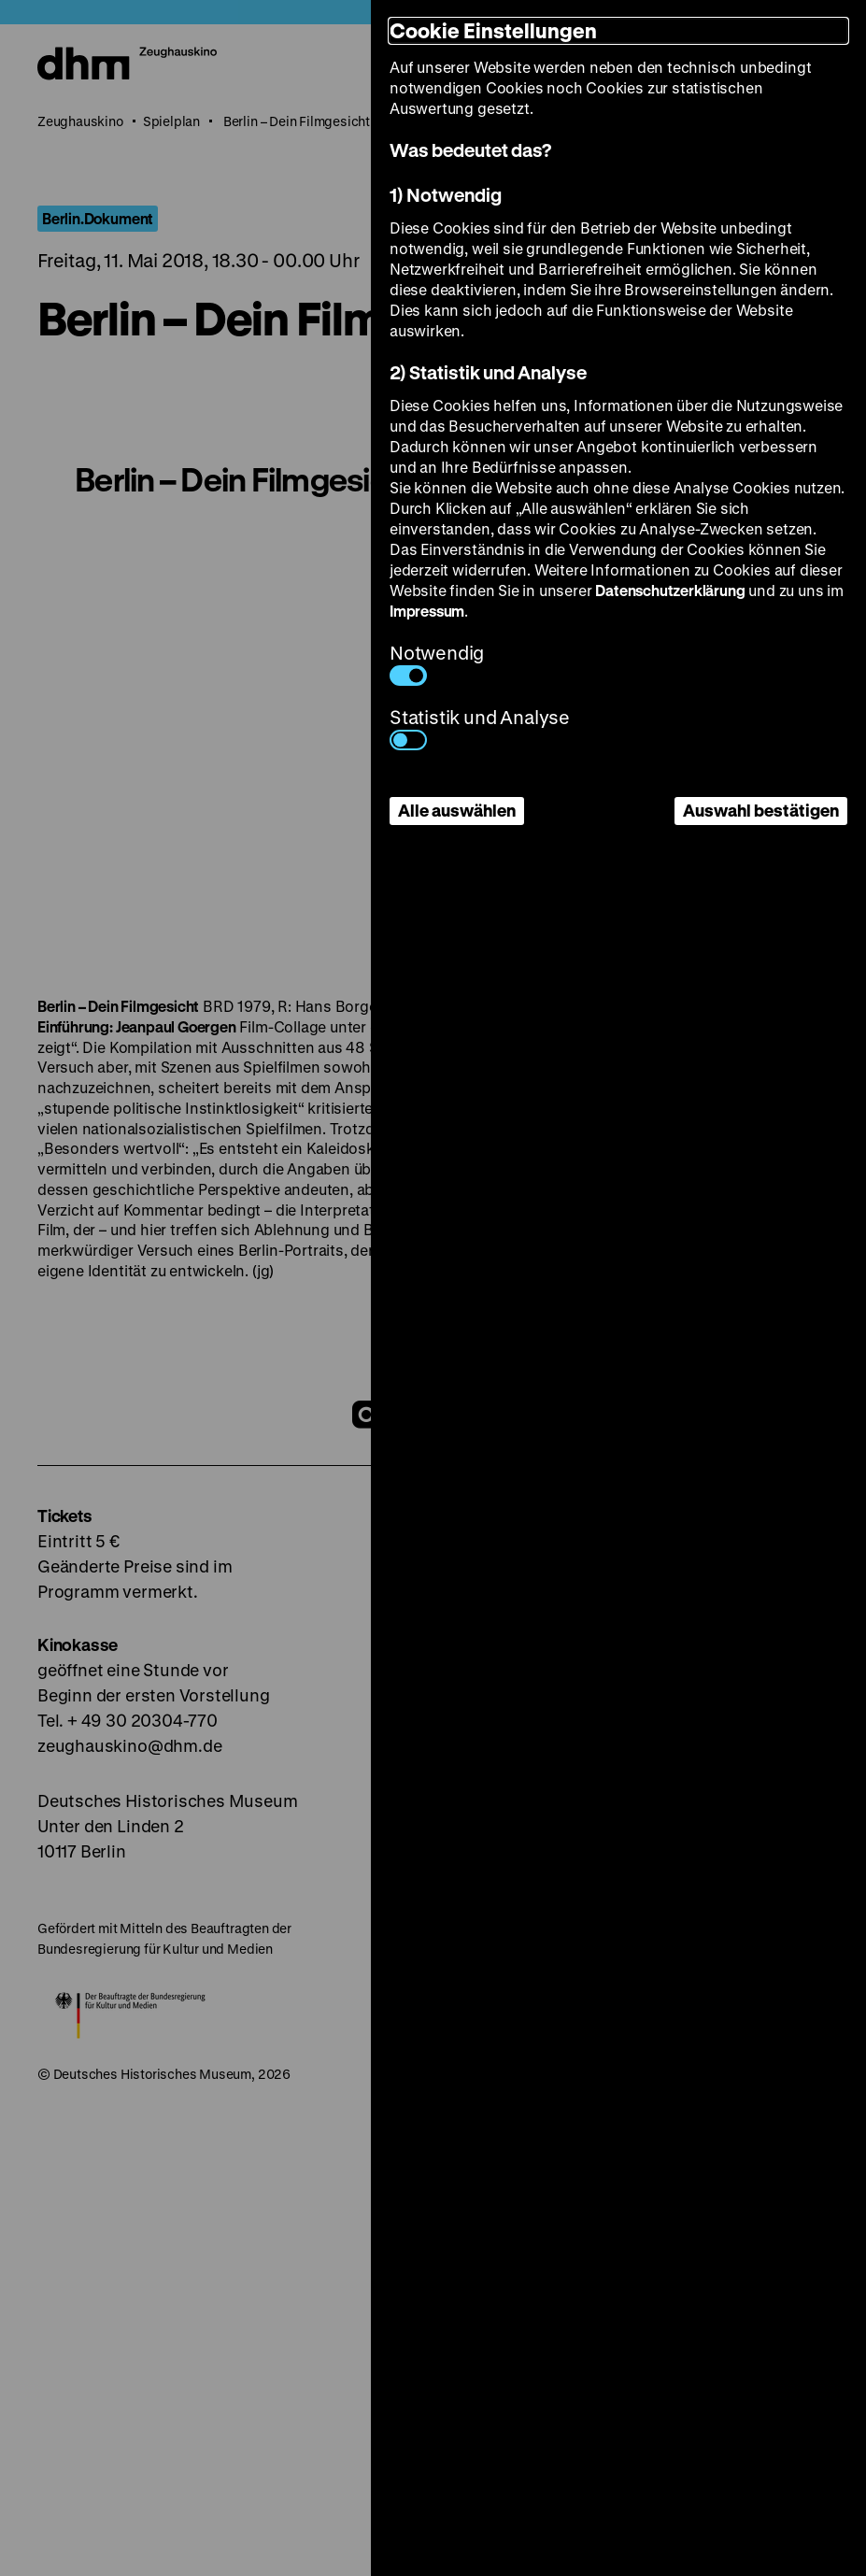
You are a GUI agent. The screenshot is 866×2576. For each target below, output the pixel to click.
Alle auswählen (457, 810)
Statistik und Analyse (480, 727)
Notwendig (437, 663)
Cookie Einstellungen (493, 30)
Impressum (427, 610)
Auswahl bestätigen (761, 810)
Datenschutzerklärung (670, 590)
